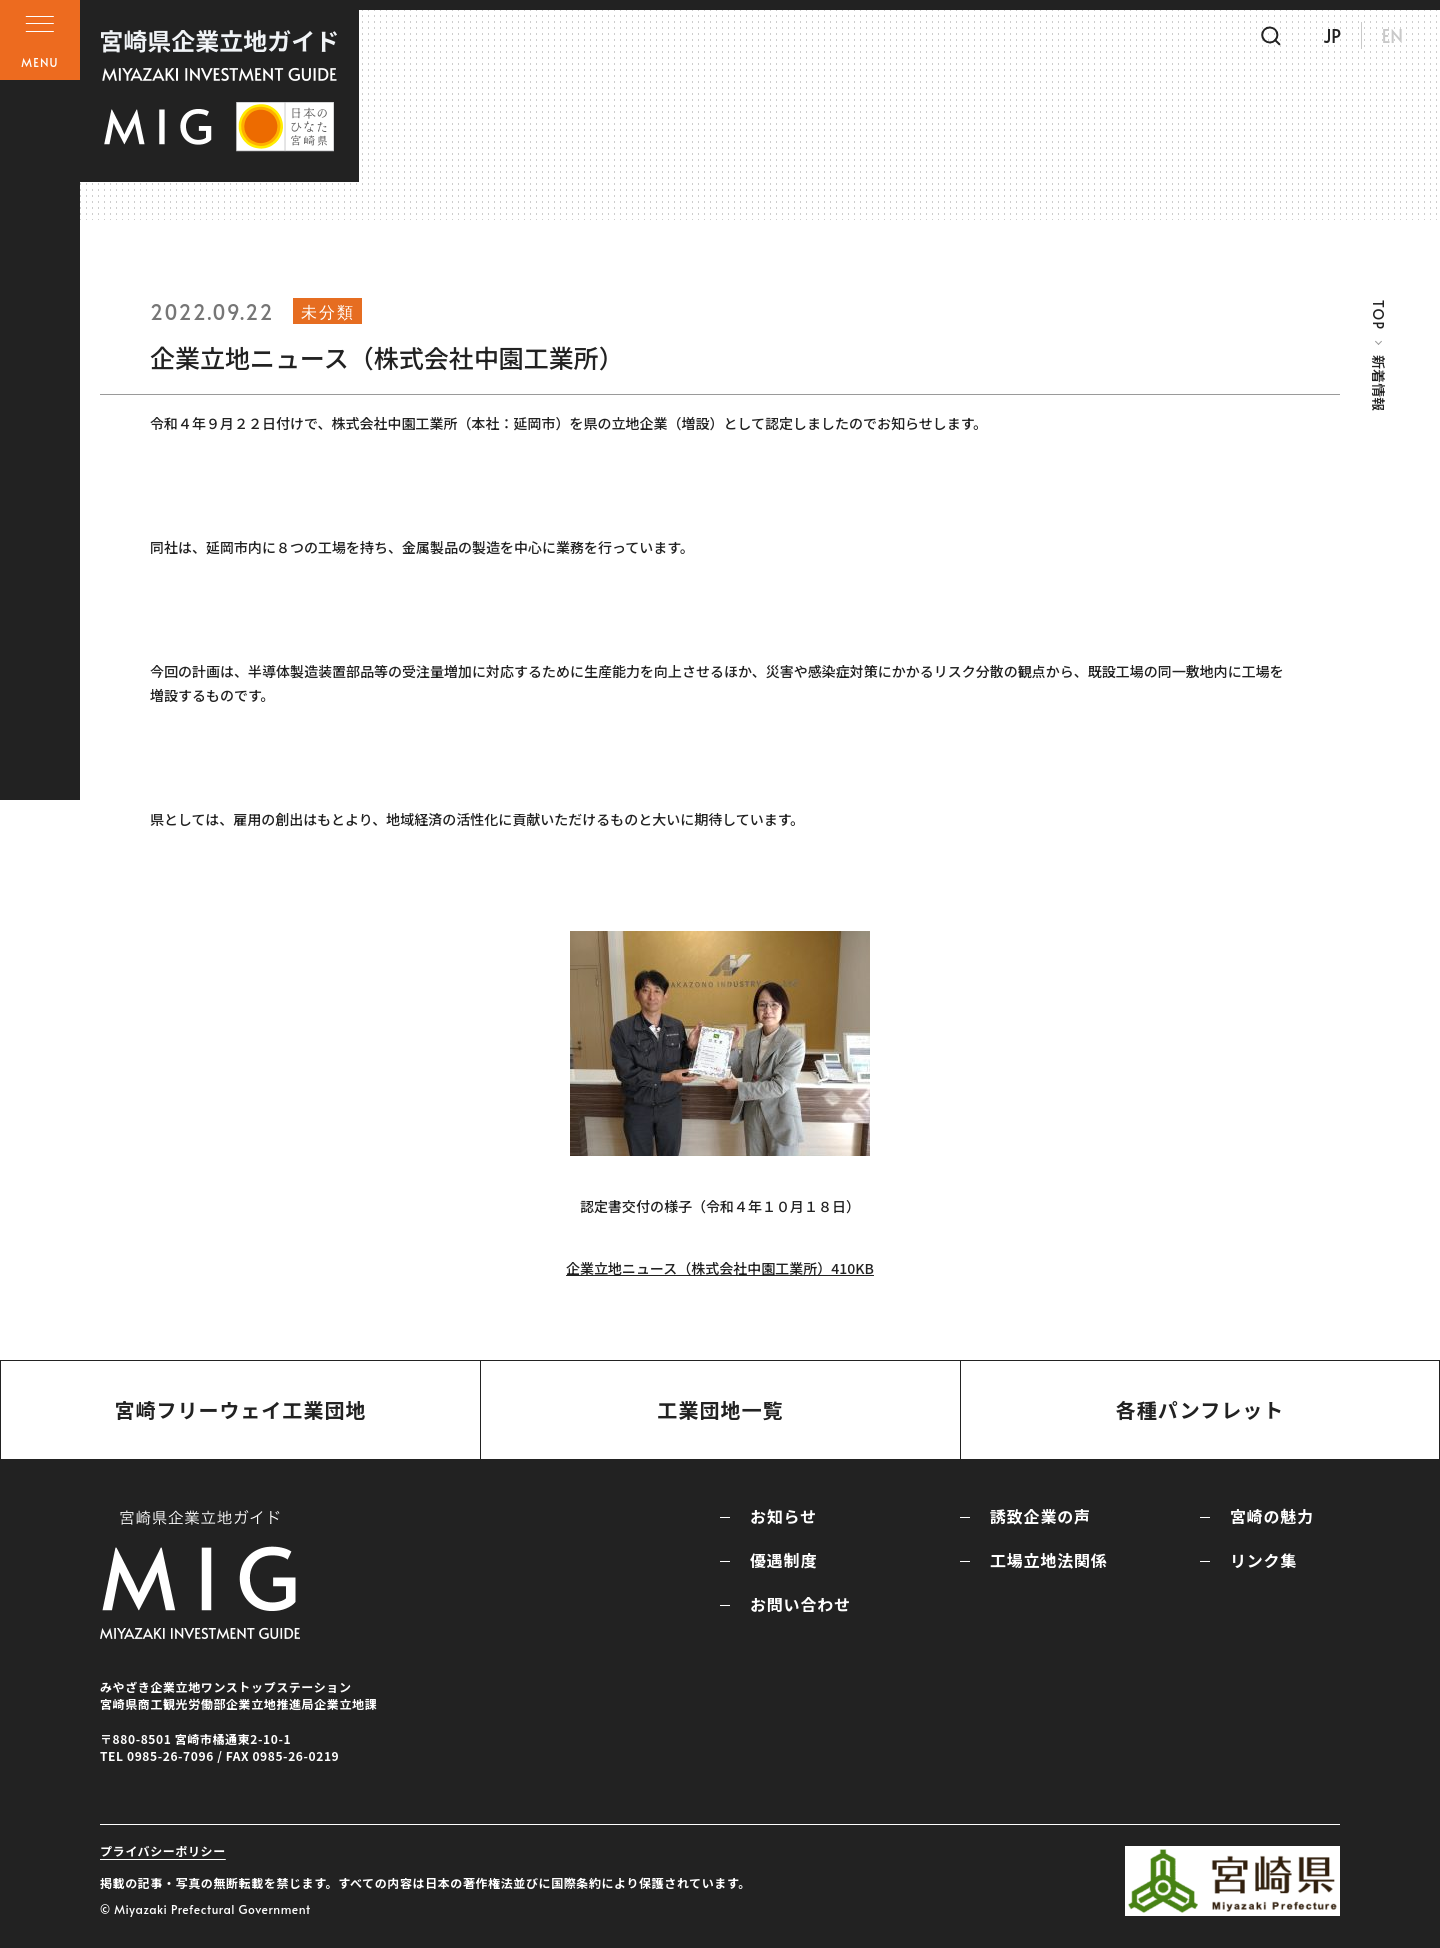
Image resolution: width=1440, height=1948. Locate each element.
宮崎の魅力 (1272, 1516)
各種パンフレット (1200, 1409)
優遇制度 (783, 1560)
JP (1319, 42)
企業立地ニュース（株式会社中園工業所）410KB (720, 1268)
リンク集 (1263, 1560)
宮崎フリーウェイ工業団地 (240, 1409)
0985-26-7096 (170, 1755)
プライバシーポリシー (163, 1850)
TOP (1378, 315)
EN (1379, 42)
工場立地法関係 (1049, 1560)
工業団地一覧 (720, 1409)
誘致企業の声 (1040, 1516)
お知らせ (783, 1516)
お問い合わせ (800, 1604)
